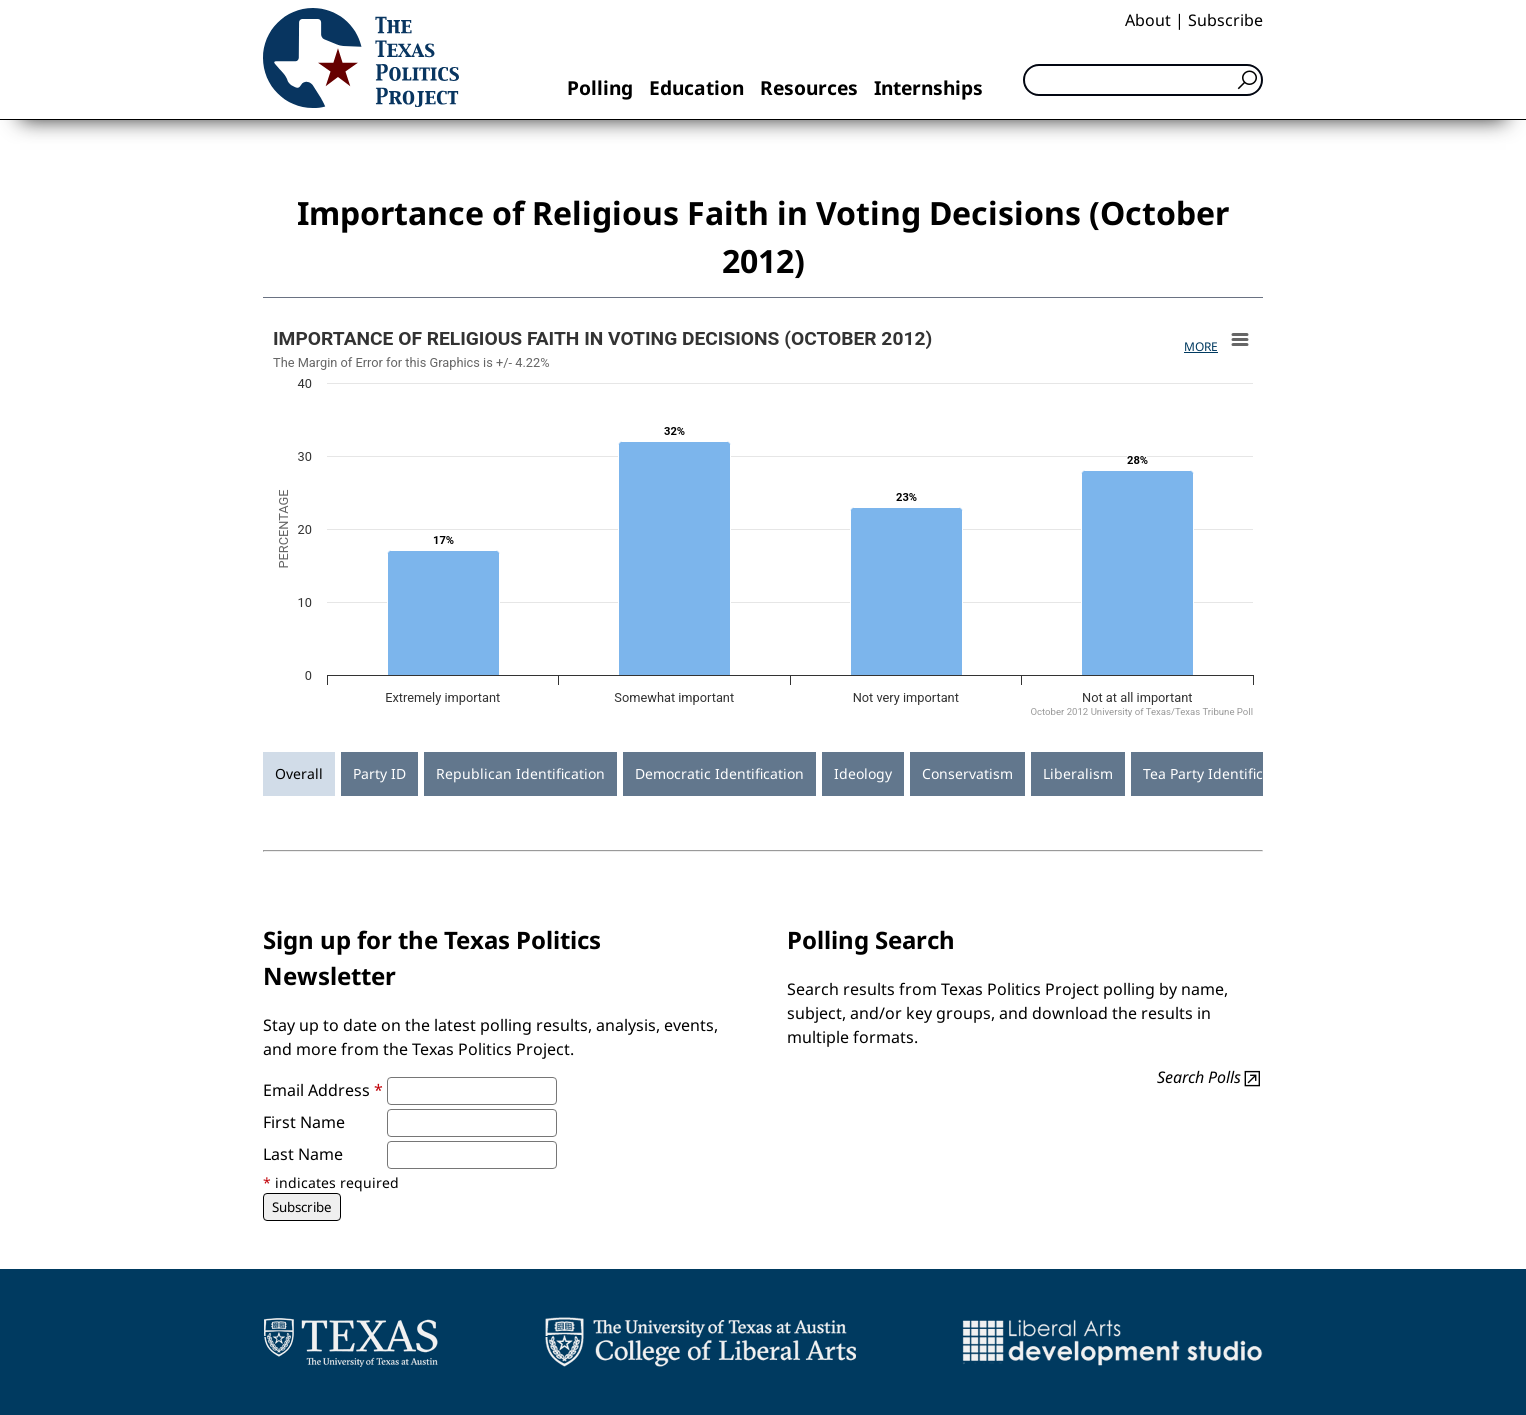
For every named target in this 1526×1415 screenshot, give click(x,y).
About (1148, 20)
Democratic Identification (719, 773)
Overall (299, 773)
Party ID (379, 773)
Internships (928, 87)
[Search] (1143, 80)
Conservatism (967, 773)
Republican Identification (520, 773)
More (1201, 346)
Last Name (303, 1154)
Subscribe (1225, 20)
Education (696, 87)
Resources (809, 87)
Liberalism (1078, 773)
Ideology (863, 773)
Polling (600, 87)
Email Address (323, 1090)
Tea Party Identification (1220, 773)
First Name (304, 1122)
